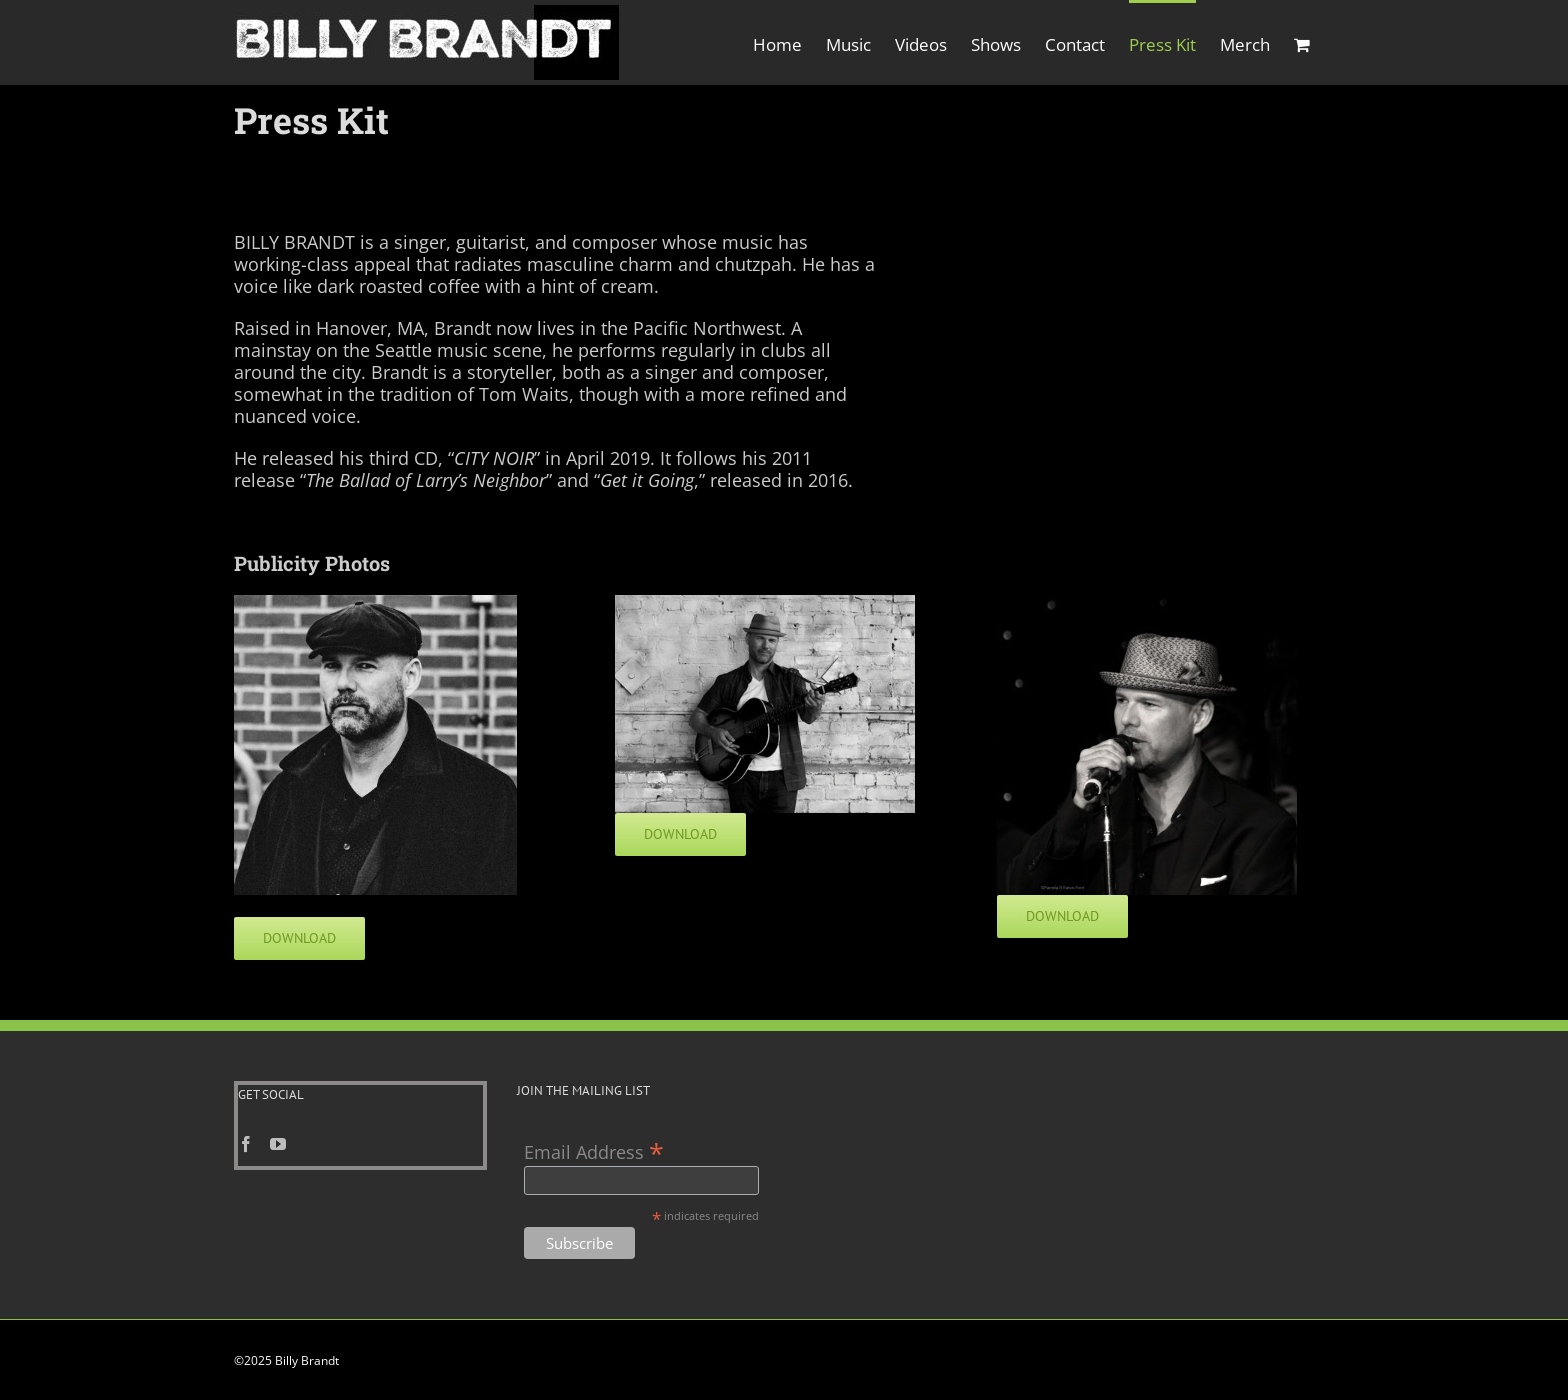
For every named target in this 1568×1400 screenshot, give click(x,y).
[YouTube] (278, 1145)
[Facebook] (246, 1145)
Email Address (594, 1151)
